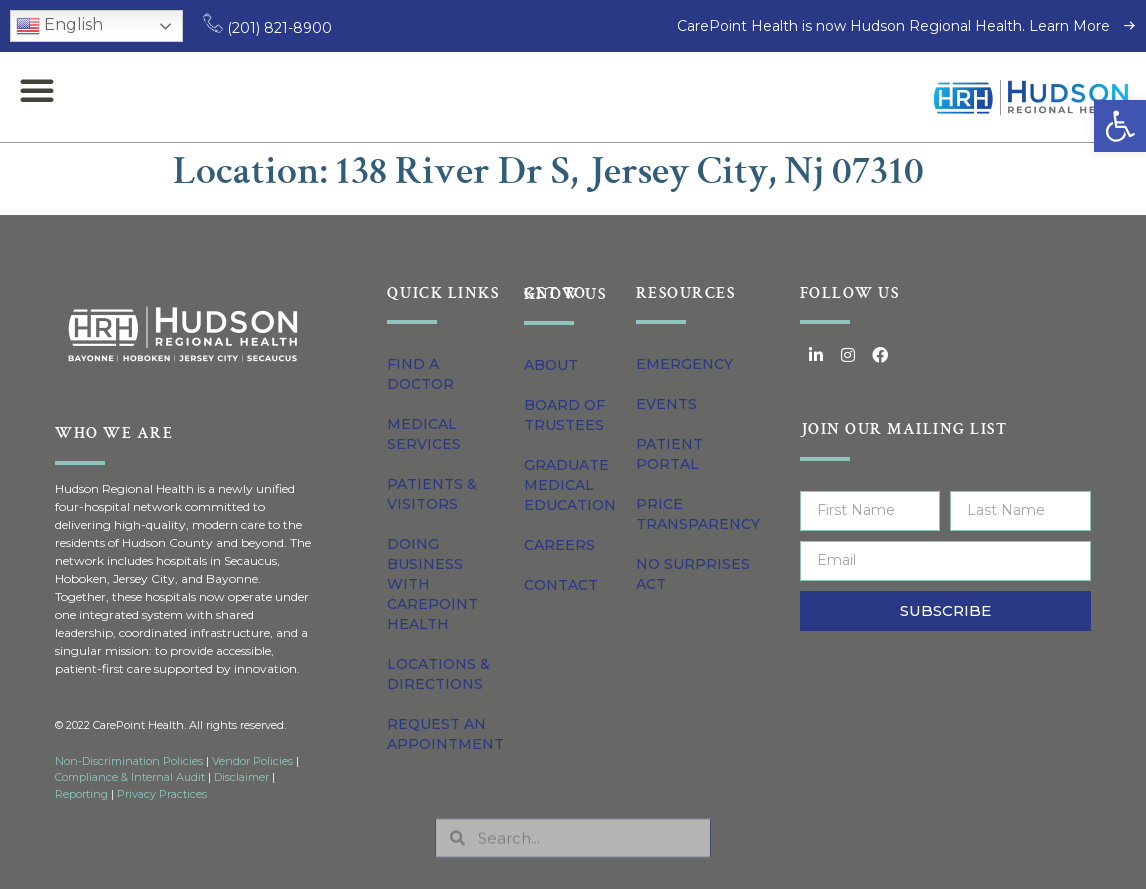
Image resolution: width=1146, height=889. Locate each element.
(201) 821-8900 (267, 28)
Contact (561, 585)
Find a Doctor (420, 374)
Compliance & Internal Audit (130, 777)
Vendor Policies (252, 761)
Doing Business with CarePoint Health (432, 584)
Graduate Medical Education (570, 485)
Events (666, 404)
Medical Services (424, 434)
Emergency (684, 364)
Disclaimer (241, 777)
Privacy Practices (162, 794)
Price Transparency (698, 514)
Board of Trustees (564, 415)
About (551, 365)
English (59, 26)
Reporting (81, 794)
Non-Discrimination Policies (129, 761)
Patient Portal (669, 454)
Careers (559, 545)
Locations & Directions (438, 674)
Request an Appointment (445, 734)
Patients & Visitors (432, 494)
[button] (1120, 126)
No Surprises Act (693, 574)
